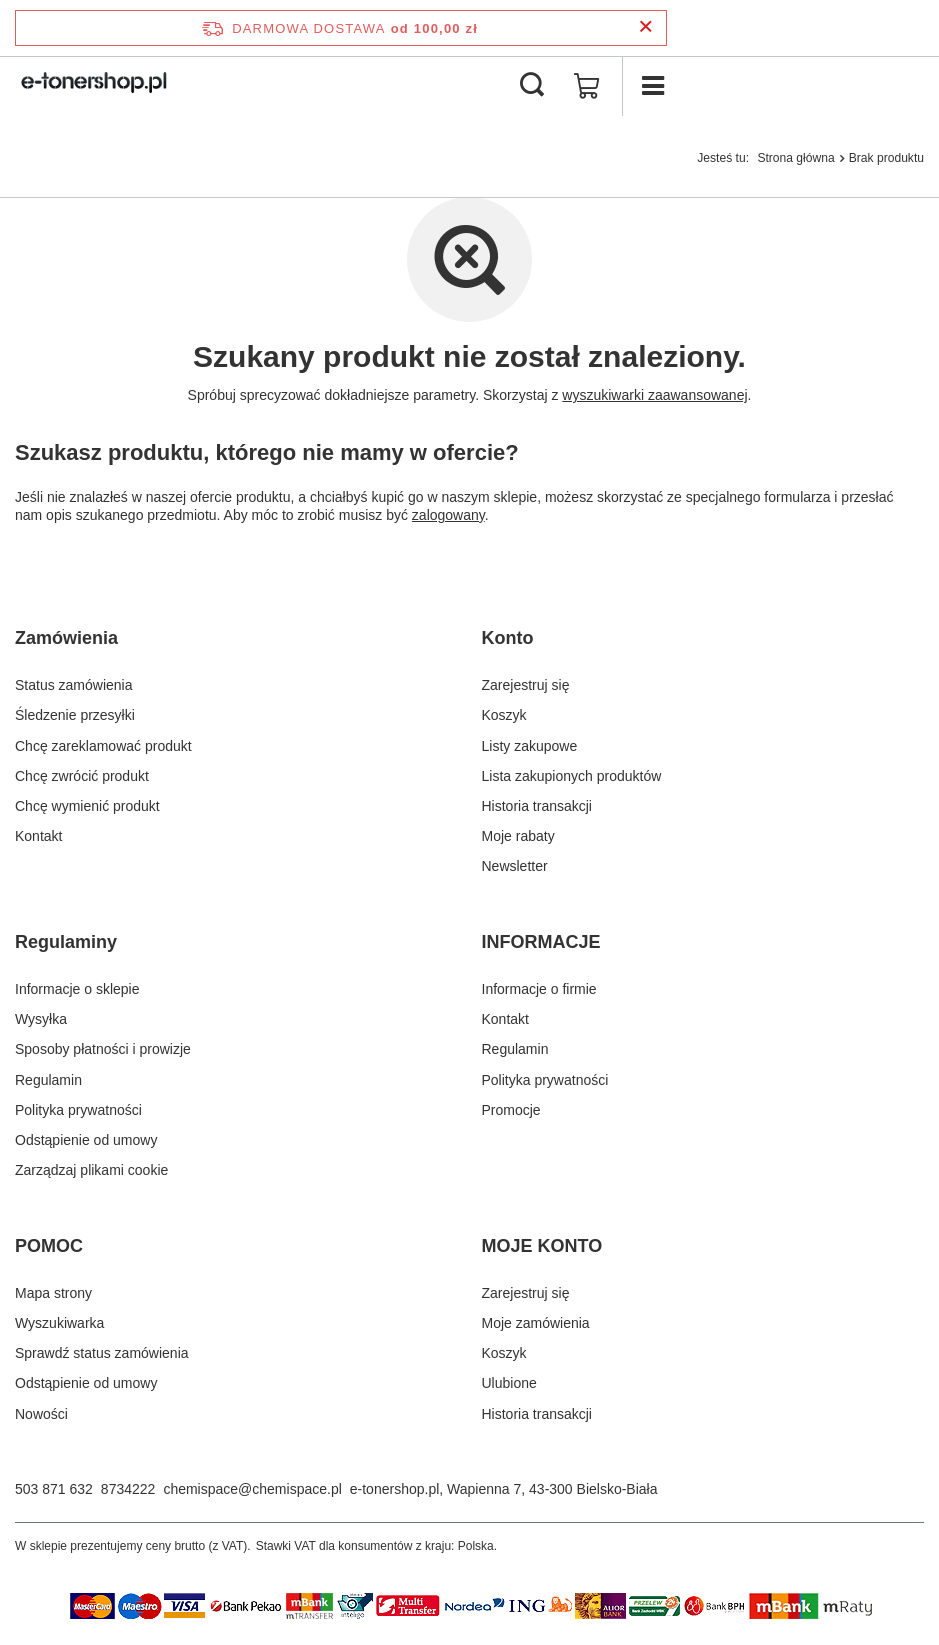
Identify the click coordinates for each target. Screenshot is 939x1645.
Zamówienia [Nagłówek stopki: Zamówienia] (66, 638)
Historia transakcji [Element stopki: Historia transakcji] (537, 806)
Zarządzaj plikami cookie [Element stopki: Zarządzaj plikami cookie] (91, 1170)
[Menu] (652, 86)
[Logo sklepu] (96, 86)
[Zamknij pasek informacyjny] (645, 27)
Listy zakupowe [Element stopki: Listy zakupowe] (530, 746)
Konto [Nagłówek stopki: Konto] (508, 638)
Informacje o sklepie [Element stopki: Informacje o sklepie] (77, 989)
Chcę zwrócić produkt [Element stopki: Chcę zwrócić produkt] (82, 776)
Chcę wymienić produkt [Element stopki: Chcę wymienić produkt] (87, 806)
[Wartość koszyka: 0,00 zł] (587, 86)
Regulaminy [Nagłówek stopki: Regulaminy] (66, 942)
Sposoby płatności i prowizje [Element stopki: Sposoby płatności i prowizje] (103, 1049)
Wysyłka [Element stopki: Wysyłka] (41, 1019)
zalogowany (448, 515)
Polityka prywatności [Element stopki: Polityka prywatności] (78, 1110)
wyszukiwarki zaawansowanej (654, 395)
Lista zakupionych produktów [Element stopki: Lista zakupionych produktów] (572, 776)
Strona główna (795, 158)
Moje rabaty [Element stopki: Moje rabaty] (518, 836)
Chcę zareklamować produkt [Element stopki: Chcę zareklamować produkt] (103, 746)
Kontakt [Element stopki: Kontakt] (38, 836)
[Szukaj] (532, 86)
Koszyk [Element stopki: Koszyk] (504, 715)
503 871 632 (54, 1489)
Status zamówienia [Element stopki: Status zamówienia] (74, 685)
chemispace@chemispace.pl (252, 1489)
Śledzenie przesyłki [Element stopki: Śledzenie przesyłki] (75, 715)
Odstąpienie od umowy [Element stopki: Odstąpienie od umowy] (86, 1140)
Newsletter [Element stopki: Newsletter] (515, 866)
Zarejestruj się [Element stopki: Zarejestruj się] (526, 685)
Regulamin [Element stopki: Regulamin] (48, 1080)
